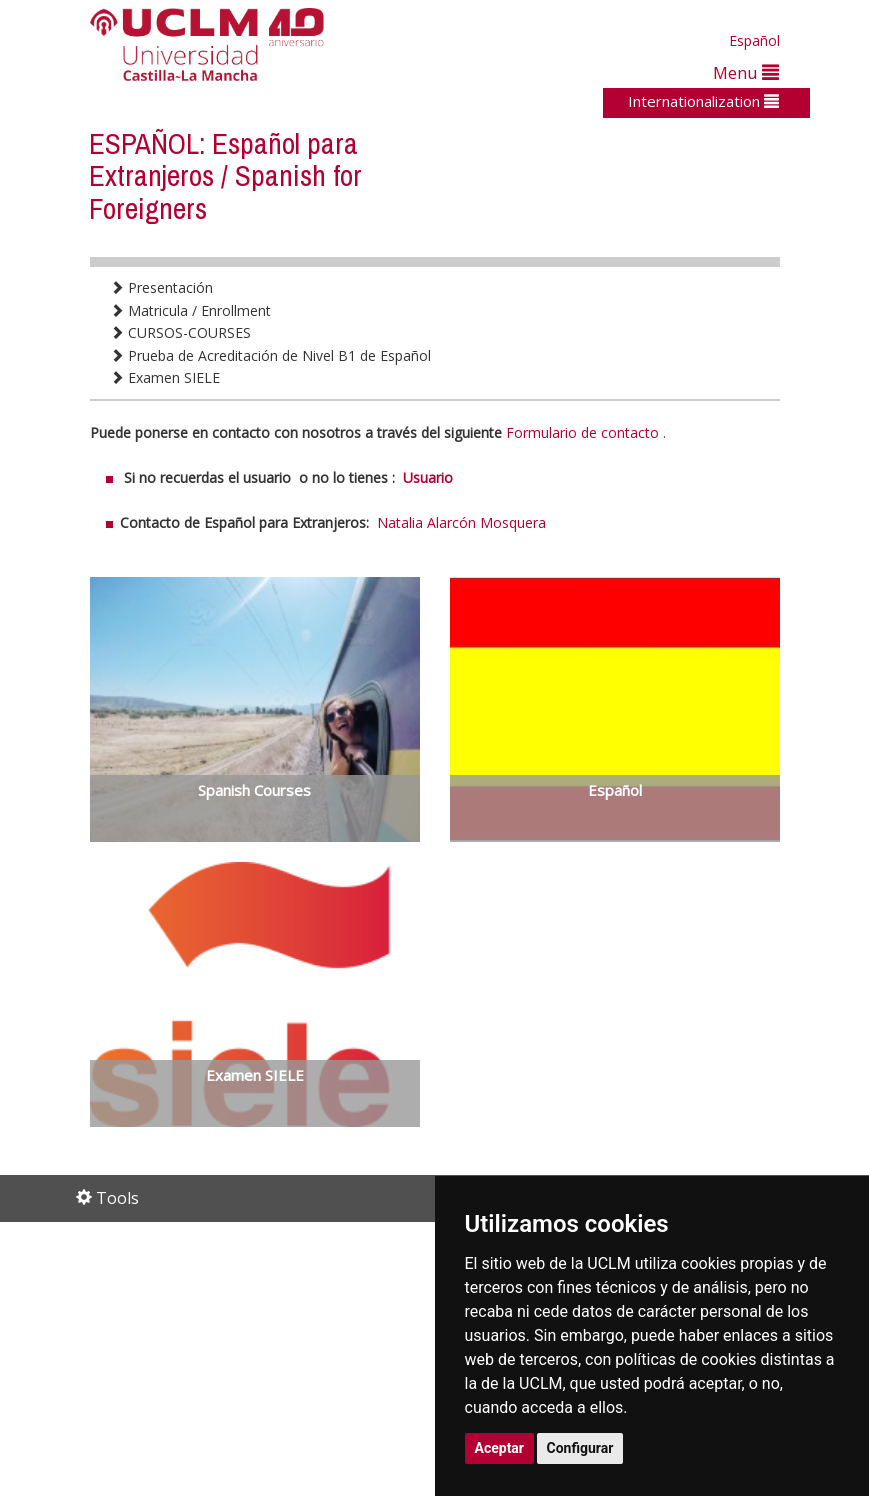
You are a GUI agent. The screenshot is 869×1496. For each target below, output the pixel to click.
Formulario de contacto (582, 432)
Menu (746, 72)
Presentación (161, 287)
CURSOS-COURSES (180, 332)
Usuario (428, 477)
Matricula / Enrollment (190, 310)
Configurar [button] (580, 1448)
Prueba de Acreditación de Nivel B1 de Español (270, 355)
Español (754, 40)
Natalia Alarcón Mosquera (461, 522)
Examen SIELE (165, 377)
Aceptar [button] (500, 1448)
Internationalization (703, 101)
